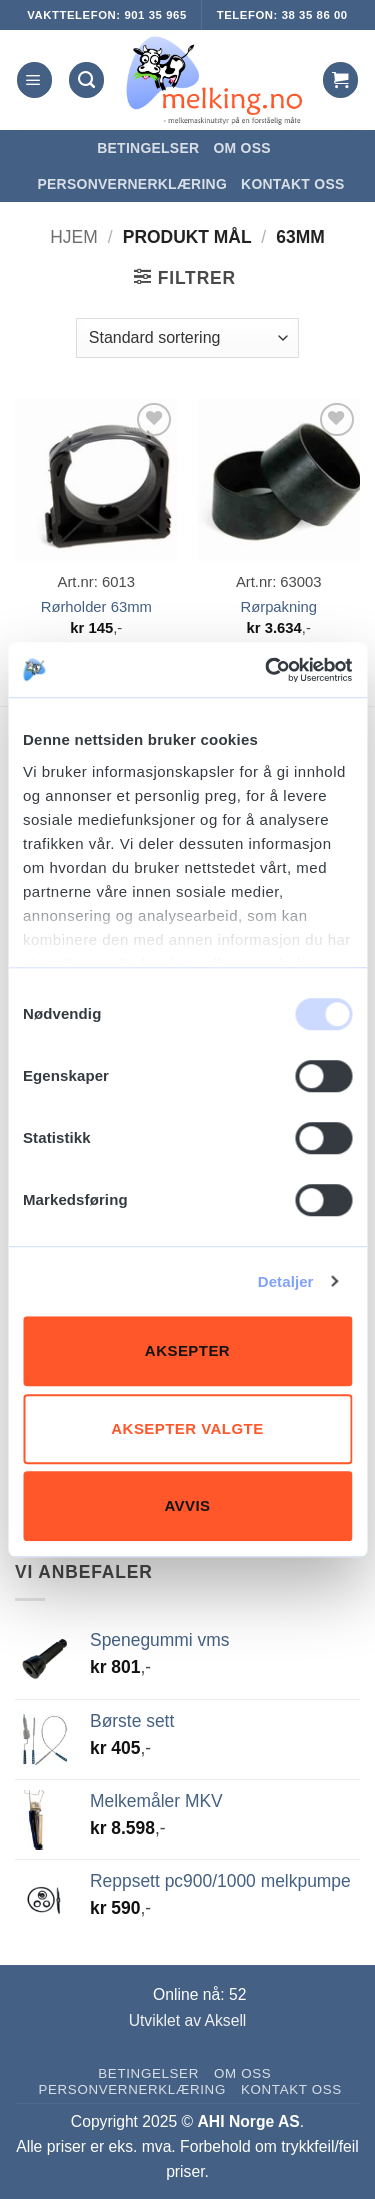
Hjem (73, 237)
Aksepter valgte (187, 1428)
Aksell (226, 2020)
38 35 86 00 (315, 15)
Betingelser (148, 148)
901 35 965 (155, 15)
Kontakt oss (292, 184)
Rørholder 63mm (96, 607)
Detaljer (286, 1281)
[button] (34, 79)
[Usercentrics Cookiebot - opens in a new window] (267, 670)
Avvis (187, 1505)
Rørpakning (278, 607)
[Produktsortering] (187, 338)
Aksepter (187, 1350)
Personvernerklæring (132, 184)
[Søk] (86, 79)
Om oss (241, 148)
